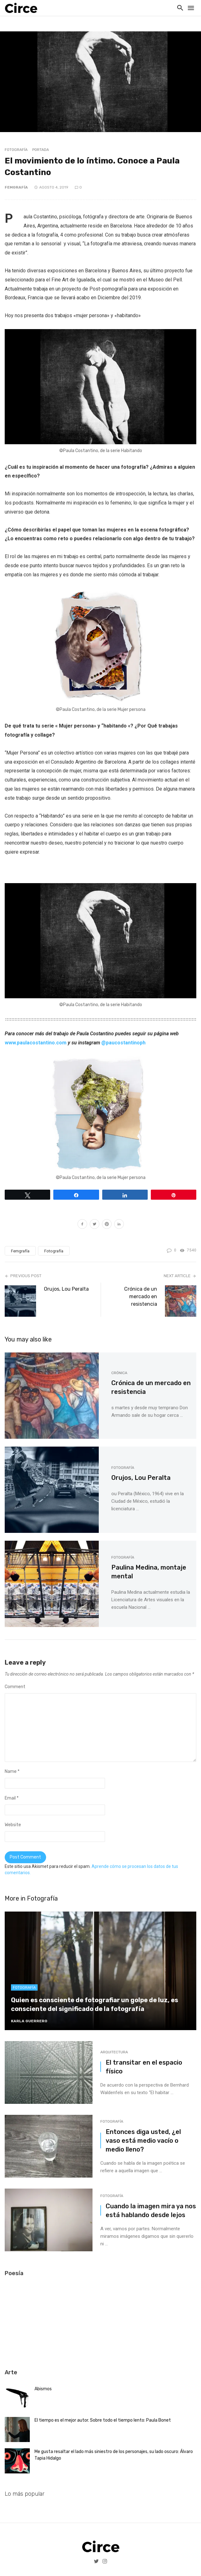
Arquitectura (114, 2052)
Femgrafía (16, 187)
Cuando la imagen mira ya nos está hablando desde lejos (151, 2210)
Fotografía (16, 149)
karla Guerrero (29, 2021)
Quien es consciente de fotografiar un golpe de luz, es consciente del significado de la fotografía (94, 2004)
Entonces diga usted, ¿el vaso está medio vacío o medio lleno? (143, 2140)
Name (12, 1771)
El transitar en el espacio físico (144, 2067)
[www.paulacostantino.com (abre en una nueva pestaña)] (35, 1043)
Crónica (119, 1373)
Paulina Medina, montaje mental (148, 1572)
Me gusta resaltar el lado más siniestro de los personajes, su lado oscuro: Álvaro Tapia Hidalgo (113, 2455)
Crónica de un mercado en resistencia (140, 1296)
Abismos (43, 2388)
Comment (15, 1686)
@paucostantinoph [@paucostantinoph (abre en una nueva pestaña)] (122, 1043)
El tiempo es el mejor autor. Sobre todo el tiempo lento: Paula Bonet (102, 2420)
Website (13, 1824)
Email (12, 1798)
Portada (40, 149)
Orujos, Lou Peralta (66, 1289)
